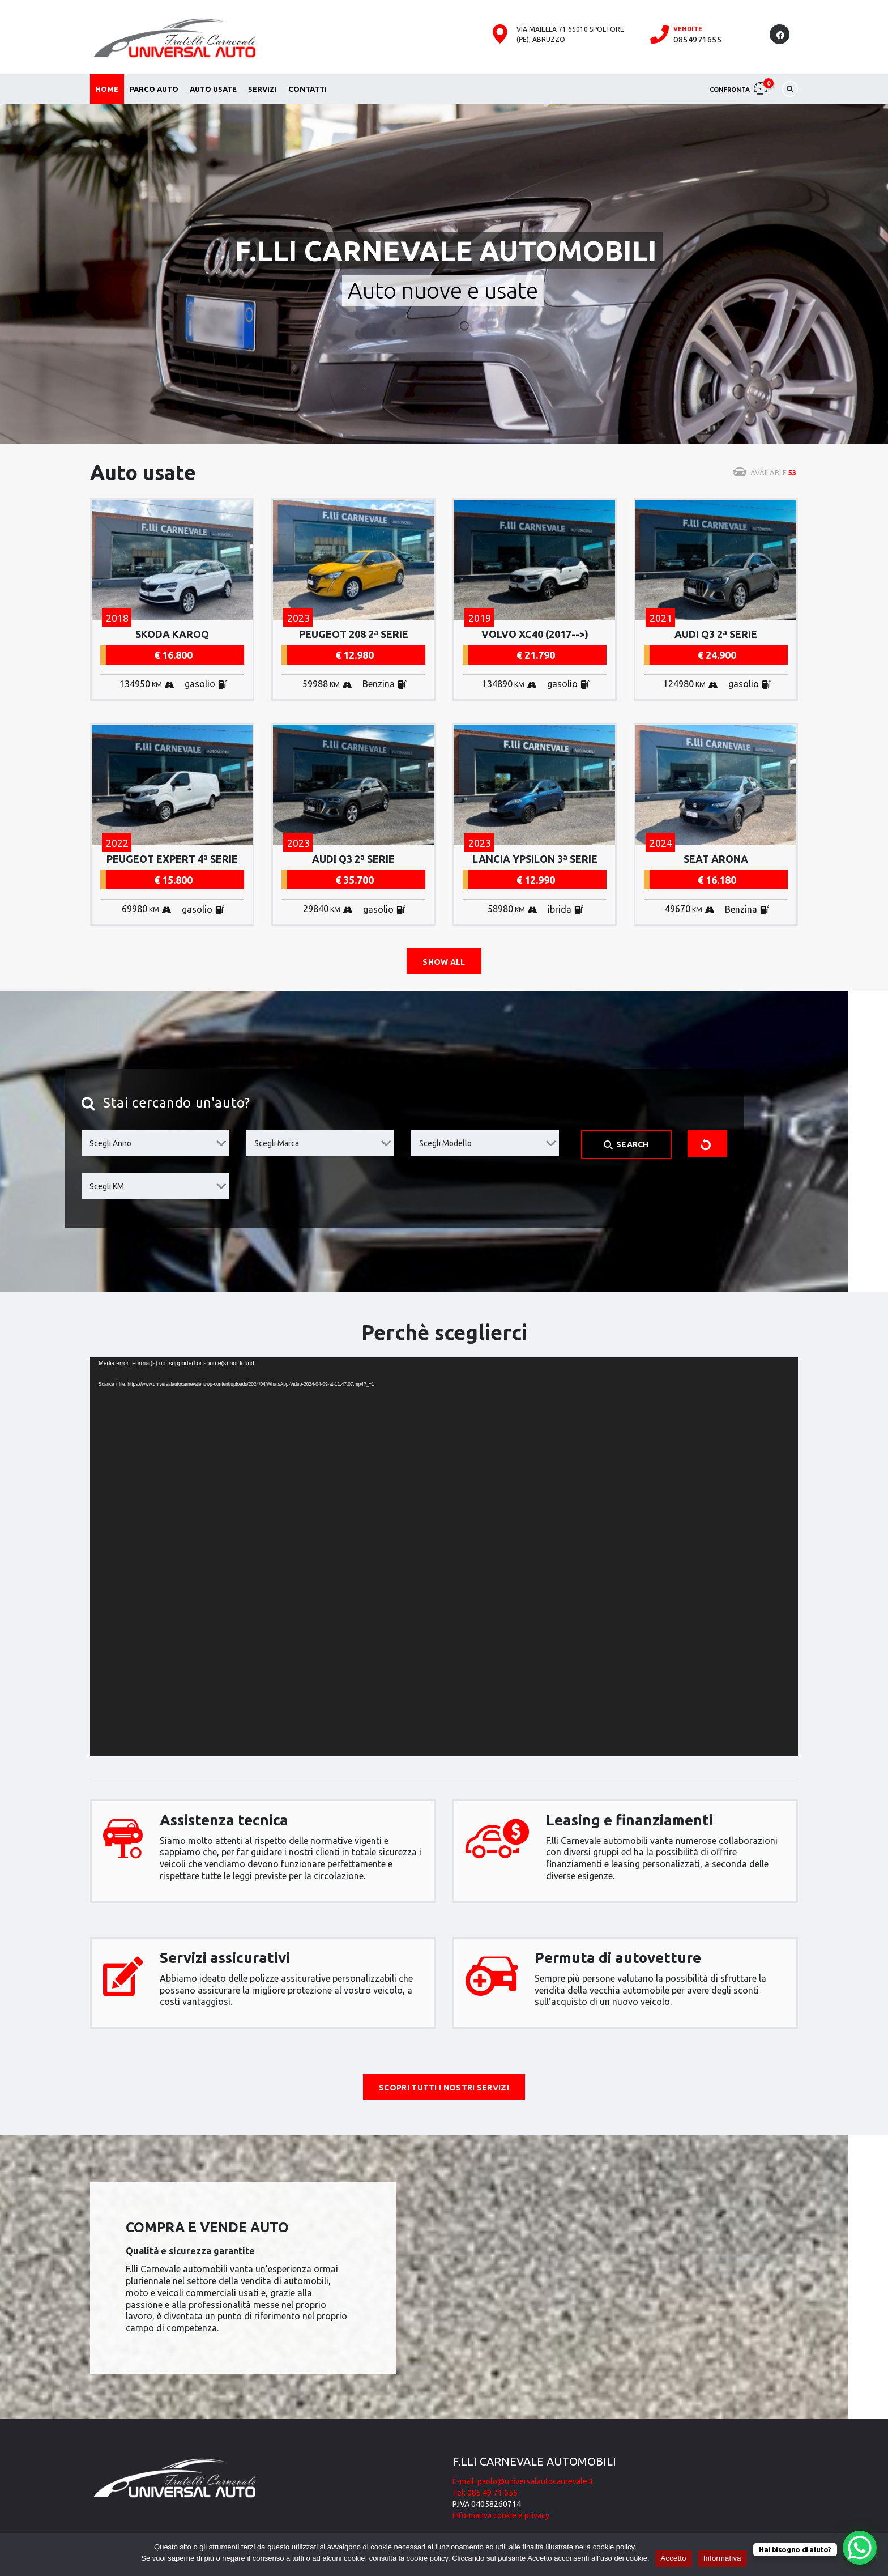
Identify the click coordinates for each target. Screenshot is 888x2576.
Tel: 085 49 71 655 (485, 2492)
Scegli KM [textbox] (106, 1186)
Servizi (262, 89)
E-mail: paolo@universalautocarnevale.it (523, 2481)
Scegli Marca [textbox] (276, 1143)
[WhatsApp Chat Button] (860, 2548)
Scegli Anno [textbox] (110, 1143)
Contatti (307, 89)
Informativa (722, 2558)
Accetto (673, 2558)
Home (107, 89)
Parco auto (154, 89)
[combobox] (155, 1143)
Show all (443, 961)
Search (626, 1144)
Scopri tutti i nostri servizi (444, 2087)
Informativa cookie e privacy (500, 2515)
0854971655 (697, 39)
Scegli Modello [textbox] (445, 1143)
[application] (444, 1556)
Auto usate (213, 89)
